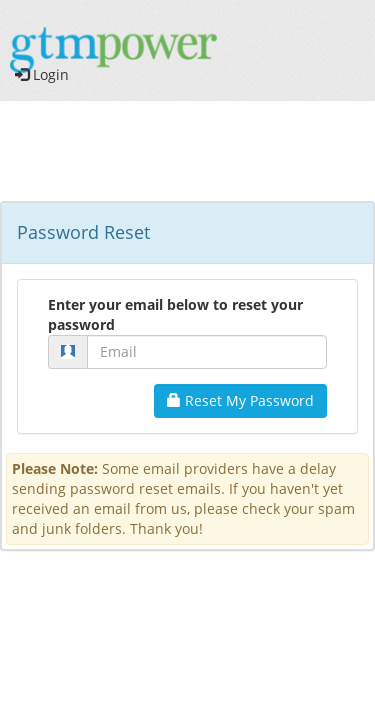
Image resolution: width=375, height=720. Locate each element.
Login (42, 74)
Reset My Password (240, 400)
